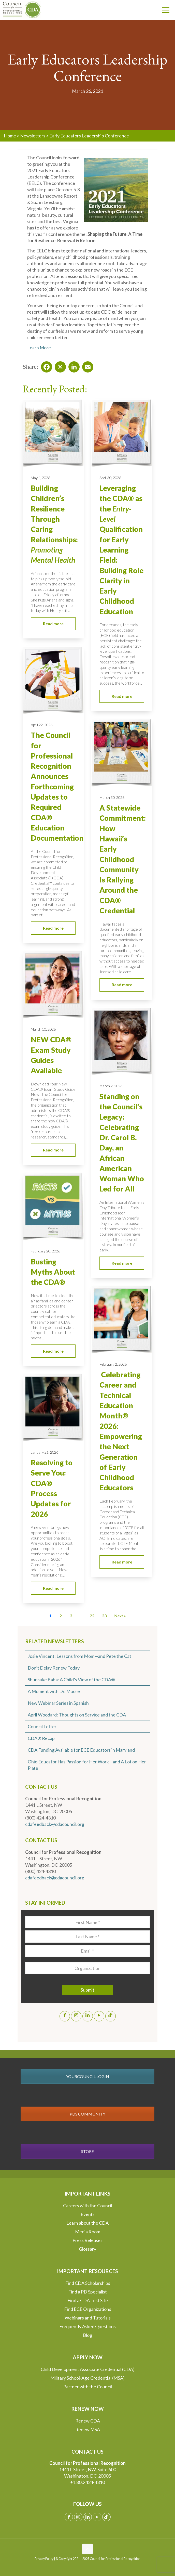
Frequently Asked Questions (87, 2326)
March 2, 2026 (110, 1086)
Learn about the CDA (87, 2223)
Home (10, 135)
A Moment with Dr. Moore (54, 1691)
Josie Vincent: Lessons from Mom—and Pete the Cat (79, 1656)
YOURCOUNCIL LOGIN (87, 2076)
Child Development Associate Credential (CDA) (88, 2369)
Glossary (87, 2249)
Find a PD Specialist (87, 2292)
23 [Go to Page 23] (104, 1615)
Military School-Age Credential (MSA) (87, 2378)
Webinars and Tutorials (88, 2318)
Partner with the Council (87, 2386)
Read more (53, 623)
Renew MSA (87, 2429)
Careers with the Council (87, 2205)
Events (88, 2214)
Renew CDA (87, 2421)
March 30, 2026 (111, 797)
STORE (87, 2151)
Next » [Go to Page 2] (120, 1615)
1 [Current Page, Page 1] (50, 1615)
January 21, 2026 (44, 1452)
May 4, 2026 (40, 478)
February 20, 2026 (45, 1251)
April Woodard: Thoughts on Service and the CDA (77, 1715)
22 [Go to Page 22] (92, 1615)
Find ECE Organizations (87, 2309)
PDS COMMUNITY (87, 2113)
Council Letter (42, 1726)
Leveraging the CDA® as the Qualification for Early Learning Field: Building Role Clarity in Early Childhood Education (121, 550)
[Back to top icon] (87, 2549)
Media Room (87, 2231)
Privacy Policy (44, 2559)
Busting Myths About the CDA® (53, 1272)
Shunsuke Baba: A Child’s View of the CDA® (71, 1679)
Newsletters (32, 135)
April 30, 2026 (110, 478)
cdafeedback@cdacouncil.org (54, 1824)
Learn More (39, 347)
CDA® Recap (41, 1738)
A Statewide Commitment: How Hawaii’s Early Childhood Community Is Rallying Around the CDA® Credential (122, 859)
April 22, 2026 (41, 725)
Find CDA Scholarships (87, 2283)
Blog (87, 2335)
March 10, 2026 (43, 1029)
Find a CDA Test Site (87, 2300)
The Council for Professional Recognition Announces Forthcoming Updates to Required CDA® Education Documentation (57, 786)
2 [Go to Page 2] (61, 1615)
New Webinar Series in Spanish (58, 1703)
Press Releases (87, 2240)
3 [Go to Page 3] (71, 1615)
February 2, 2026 (113, 1364)
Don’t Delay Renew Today (54, 1668)
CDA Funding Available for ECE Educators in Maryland (81, 1750)
